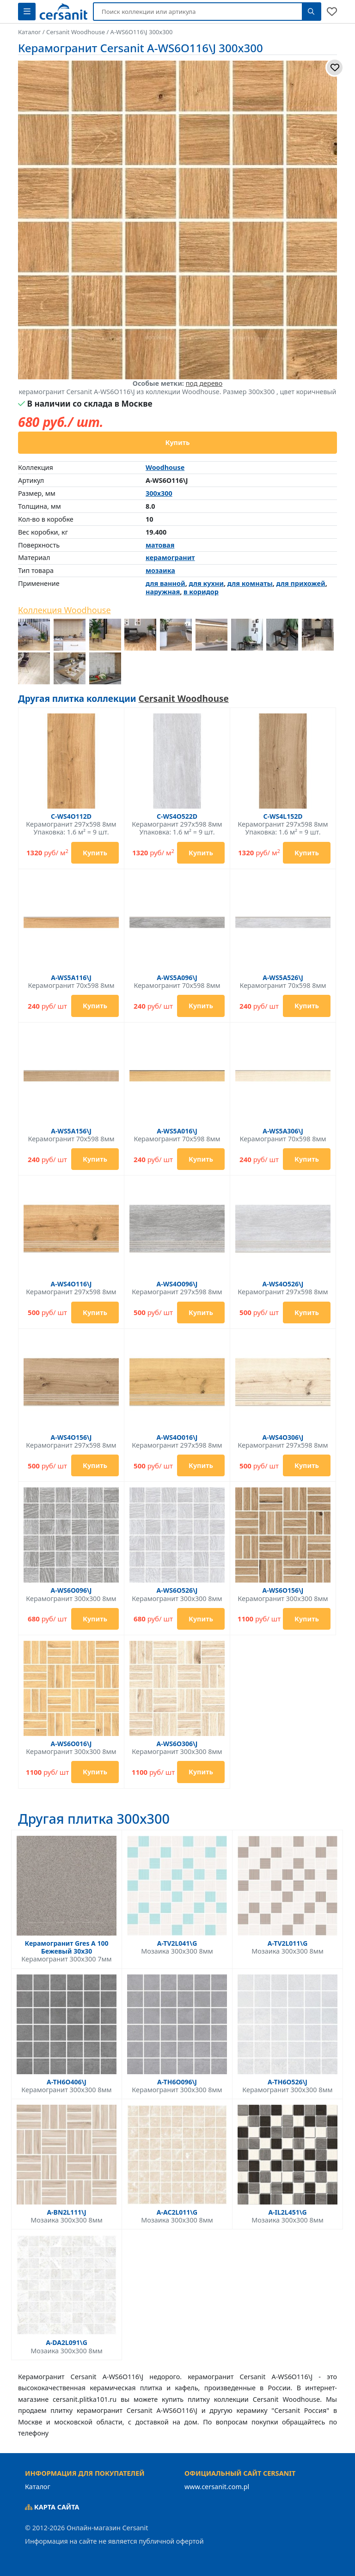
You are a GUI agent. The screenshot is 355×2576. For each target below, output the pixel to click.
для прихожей (300, 583)
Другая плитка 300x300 (94, 1819)
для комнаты (250, 583)
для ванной (165, 583)
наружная (163, 591)
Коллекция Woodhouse (64, 610)
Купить (177, 442)
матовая (160, 545)
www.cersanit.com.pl (216, 2486)
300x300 (159, 493)
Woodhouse (165, 467)
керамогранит (170, 557)
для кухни (206, 583)
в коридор (201, 591)
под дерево (204, 383)
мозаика (160, 570)
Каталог (37, 2486)
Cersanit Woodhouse (184, 699)
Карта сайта (52, 2507)
